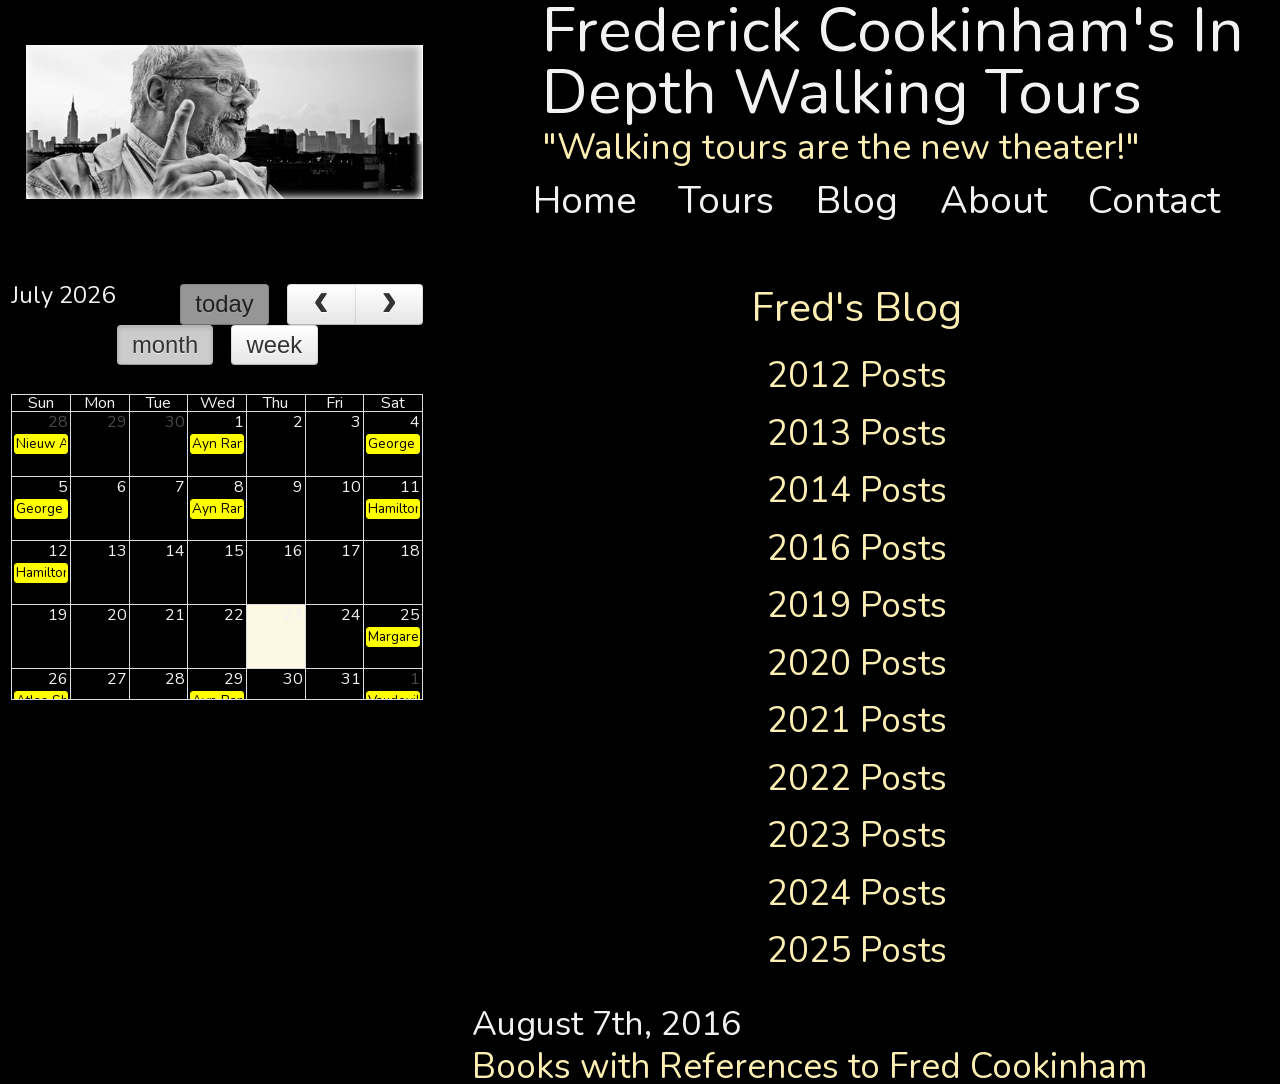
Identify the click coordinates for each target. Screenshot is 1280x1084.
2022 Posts (857, 778)
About (1003, 200)
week (275, 344)
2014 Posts (857, 490)
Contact (1154, 200)
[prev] (321, 304)
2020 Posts (857, 663)
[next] (389, 304)
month (165, 344)
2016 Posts (857, 548)
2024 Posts (857, 893)
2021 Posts (857, 720)
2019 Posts (857, 605)
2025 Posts (857, 950)
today (224, 303)
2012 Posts (857, 375)
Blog (867, 200)
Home (595, 200)
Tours (736, 200)
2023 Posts (857, 835)
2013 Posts (857, 433)
